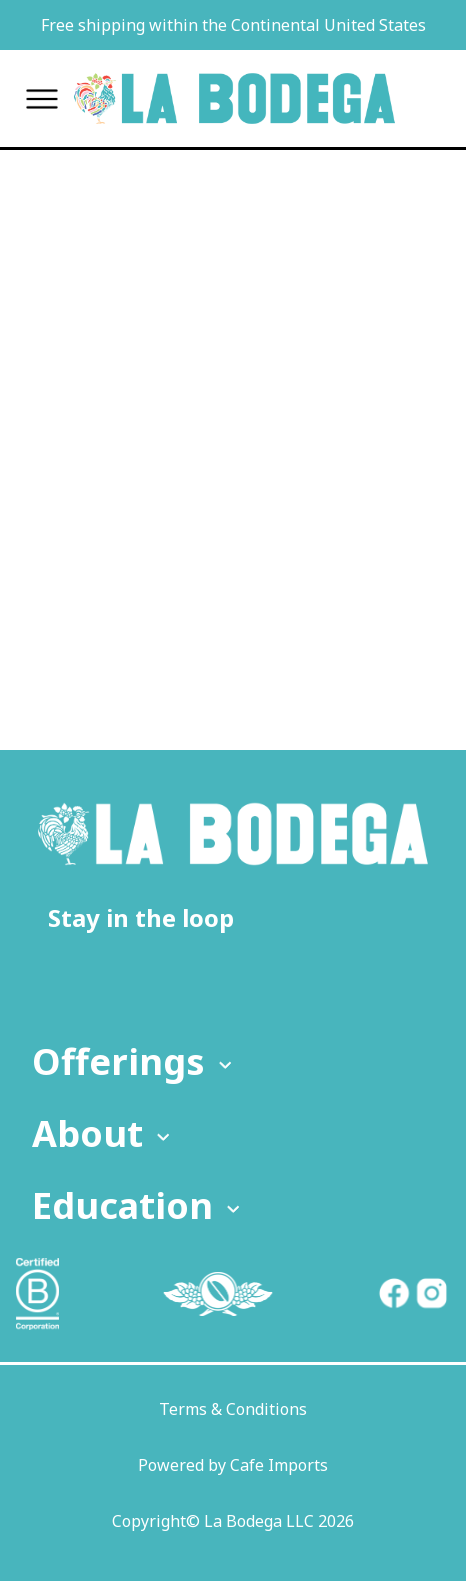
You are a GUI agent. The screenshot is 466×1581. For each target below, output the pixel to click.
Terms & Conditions (233, 1409)
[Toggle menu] (42, 98)
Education (138, 1205)
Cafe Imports (279, 1465)
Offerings (134, 1061)
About (103, 1133)
